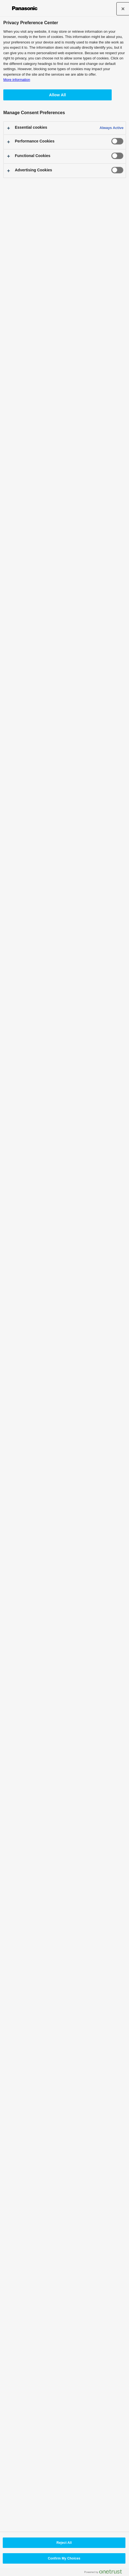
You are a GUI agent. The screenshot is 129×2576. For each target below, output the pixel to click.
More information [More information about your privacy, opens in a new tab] (16, 80)
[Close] (123, 9)
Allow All (57, 95)
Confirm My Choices (64, 2558)
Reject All (64, 2543)
